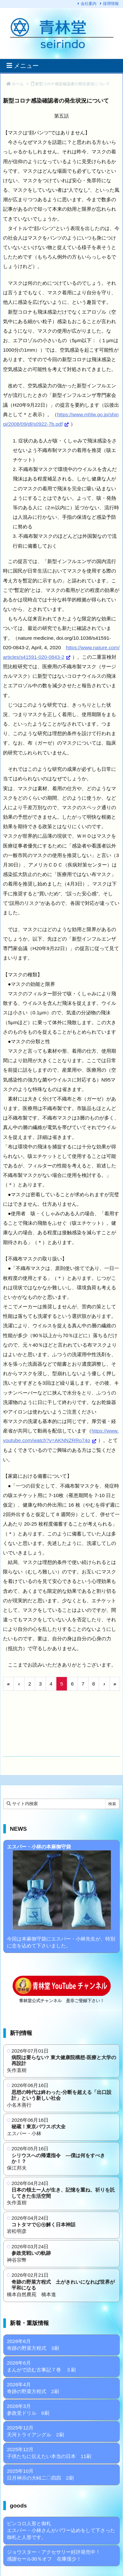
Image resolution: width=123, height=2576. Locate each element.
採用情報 (111, 4)
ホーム (18, 84)
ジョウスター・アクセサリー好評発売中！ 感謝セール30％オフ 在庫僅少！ (53, 2555)
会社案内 (88, 4)
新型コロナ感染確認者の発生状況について (72, 84)
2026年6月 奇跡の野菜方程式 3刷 (33, 2344)
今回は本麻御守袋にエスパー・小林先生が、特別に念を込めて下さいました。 (61, 1896)
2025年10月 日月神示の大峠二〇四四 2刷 (40, 2474)
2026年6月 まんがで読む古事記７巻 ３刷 (41, 2366)
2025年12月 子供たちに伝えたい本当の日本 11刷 (49, 2453)
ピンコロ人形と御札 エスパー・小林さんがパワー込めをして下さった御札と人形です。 (61, 2530)
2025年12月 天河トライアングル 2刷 (35, 2431)
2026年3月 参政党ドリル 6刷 (28, 2409)
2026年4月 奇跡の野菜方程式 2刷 (33, 2388)
